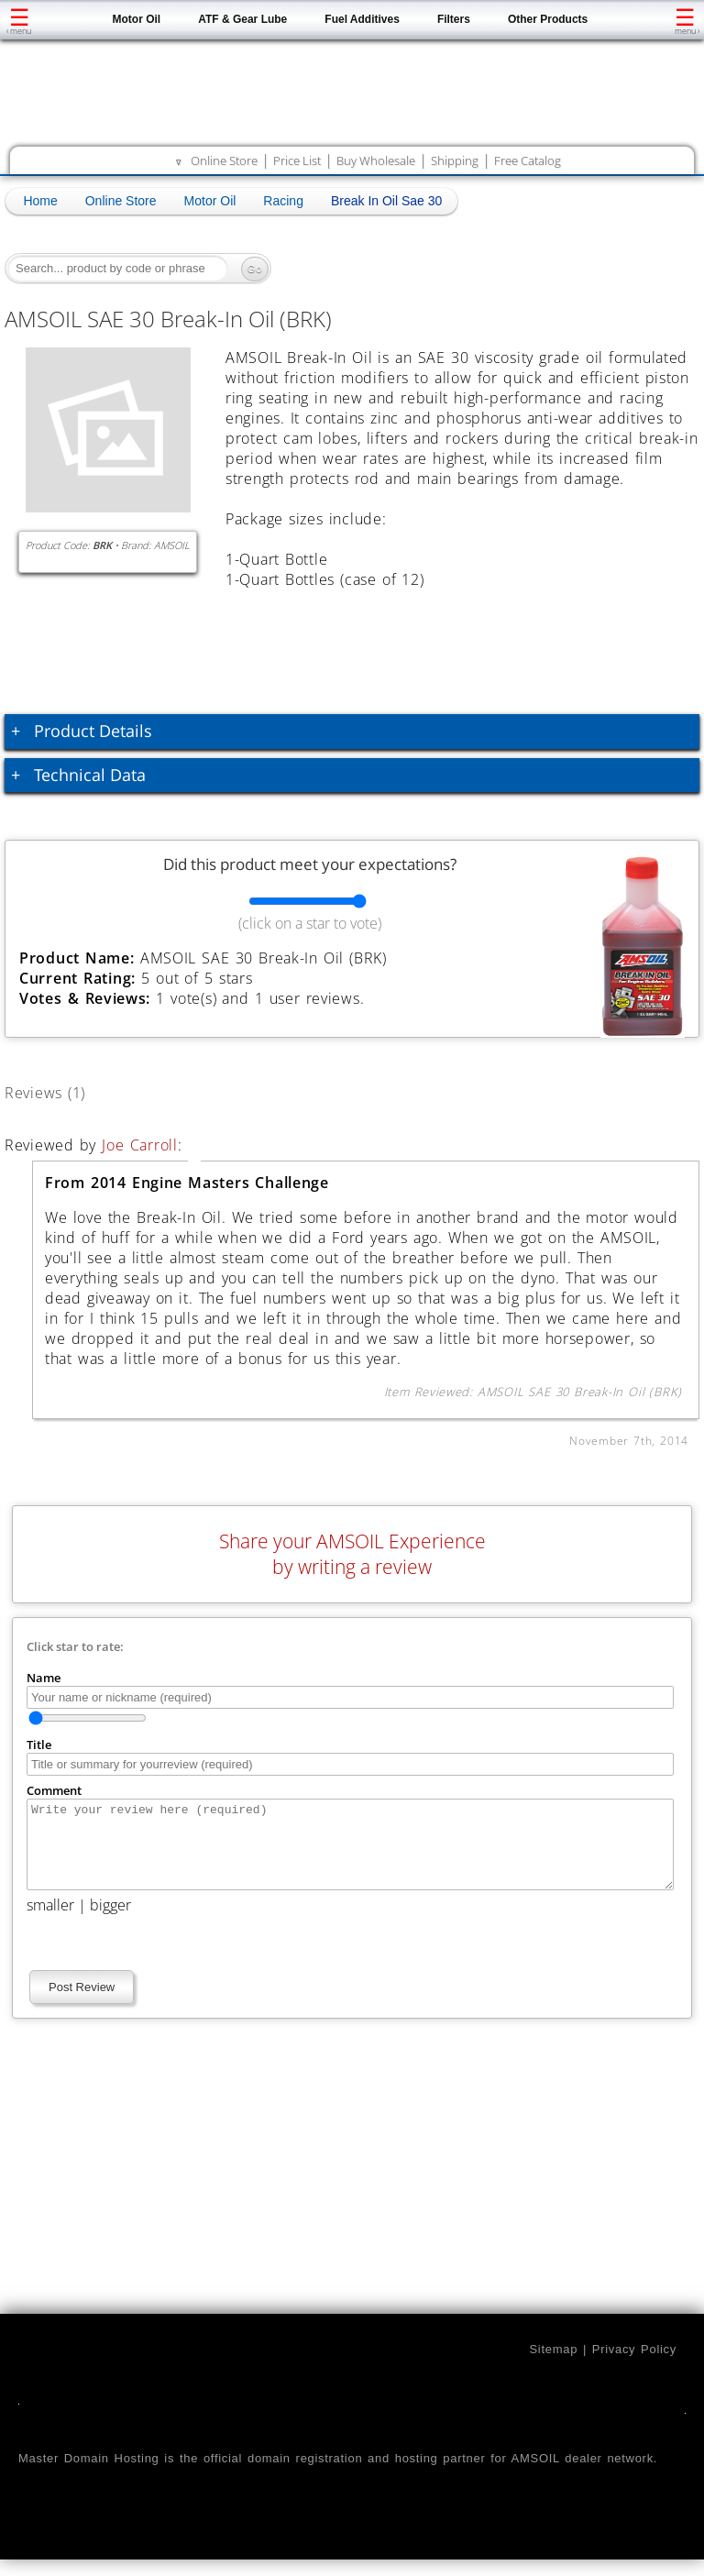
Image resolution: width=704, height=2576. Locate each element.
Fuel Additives (362, 19)
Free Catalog (527, 160)
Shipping (454, 160)
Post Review (82, 2003)
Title (39, 1744)
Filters (453, 19)
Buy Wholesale (375, 160)
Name (43, 1677)
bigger (110, 1921)
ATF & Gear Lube (242, 19)
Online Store (224, 160)
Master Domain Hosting (89, 2475)
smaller (50, 1921)
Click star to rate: (75, 1646)
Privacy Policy (634, 2365)
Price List (297, 160)
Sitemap (553, 2365)
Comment (54, 1790)
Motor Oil (137, 19)
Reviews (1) (66, 1089)
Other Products (548, 19)
